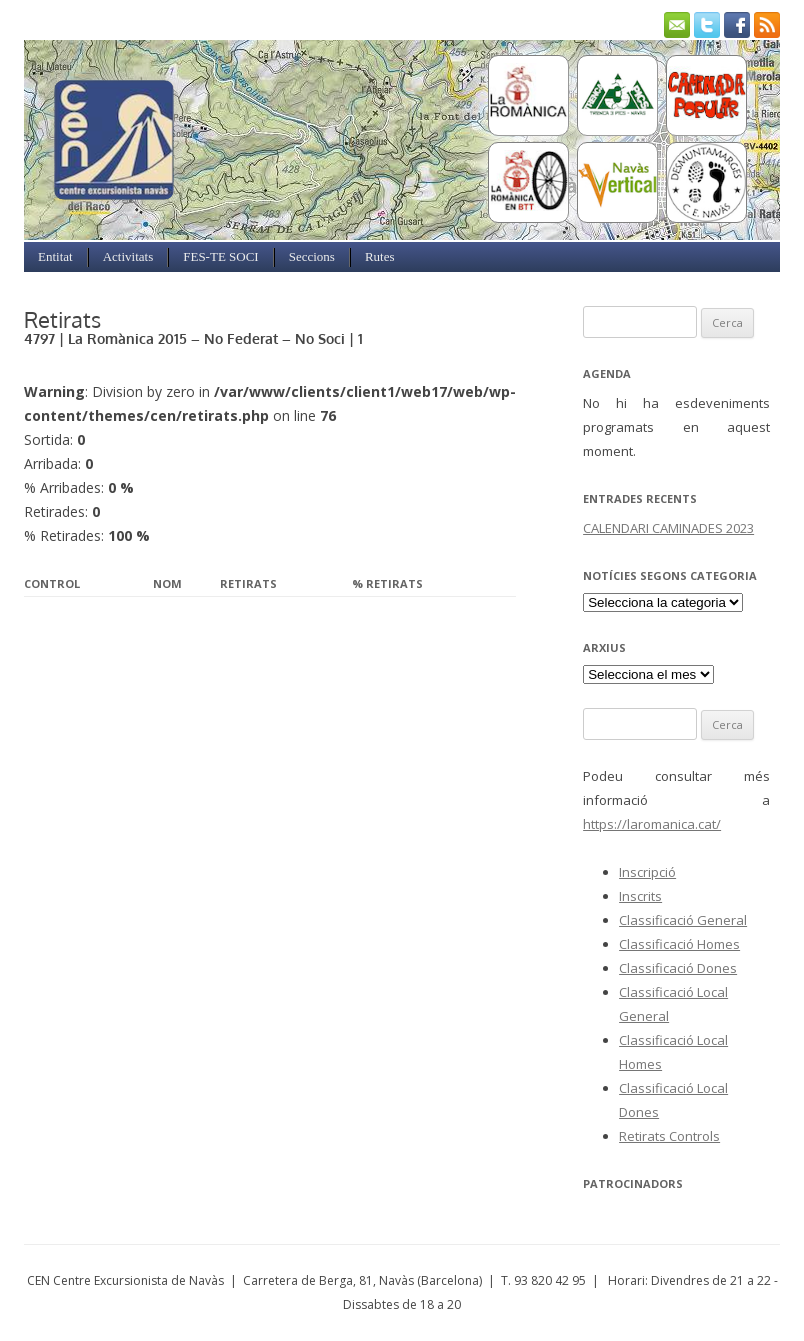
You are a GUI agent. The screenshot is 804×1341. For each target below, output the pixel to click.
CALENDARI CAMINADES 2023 (668, 528)
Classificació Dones (678, 968)
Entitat (55, 256)
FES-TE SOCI (220, 256)
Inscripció (647, 872)
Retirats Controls (669, 1136)
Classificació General (683, 920)
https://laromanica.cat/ (652, 824)
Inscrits (640, 896)
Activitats (128, 256)
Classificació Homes (679, 944)
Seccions (312, 256)
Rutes (380, 256)
